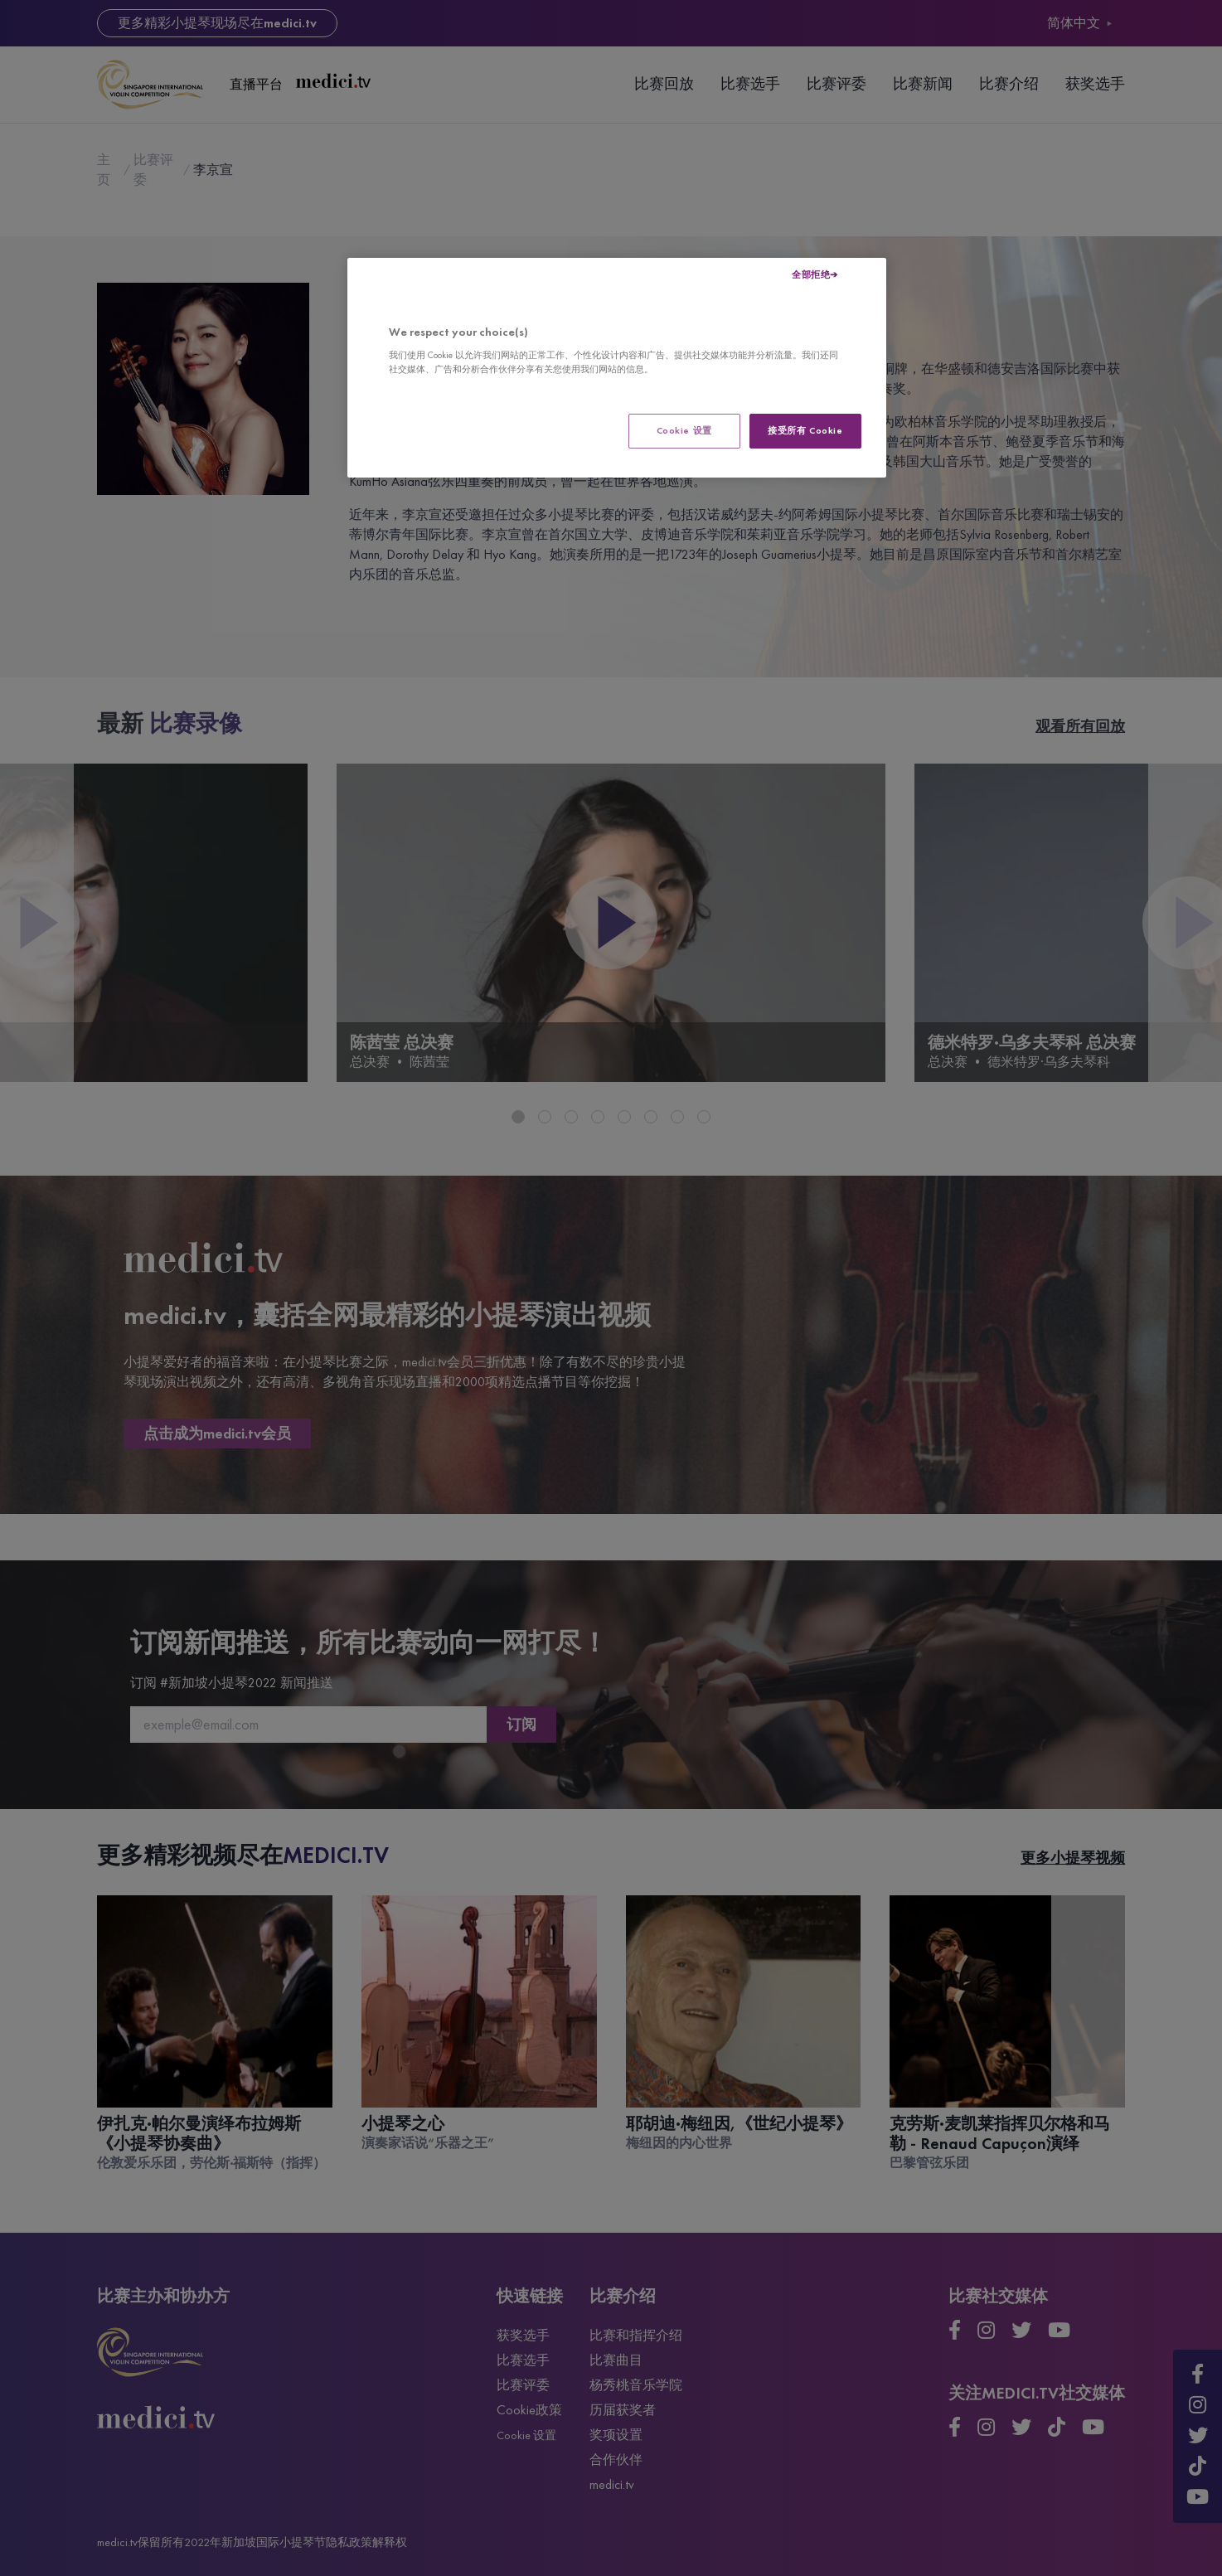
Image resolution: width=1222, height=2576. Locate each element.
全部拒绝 (811, 274)
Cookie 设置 (684, 430)
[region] (616, 368)
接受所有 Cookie (805, 430)
